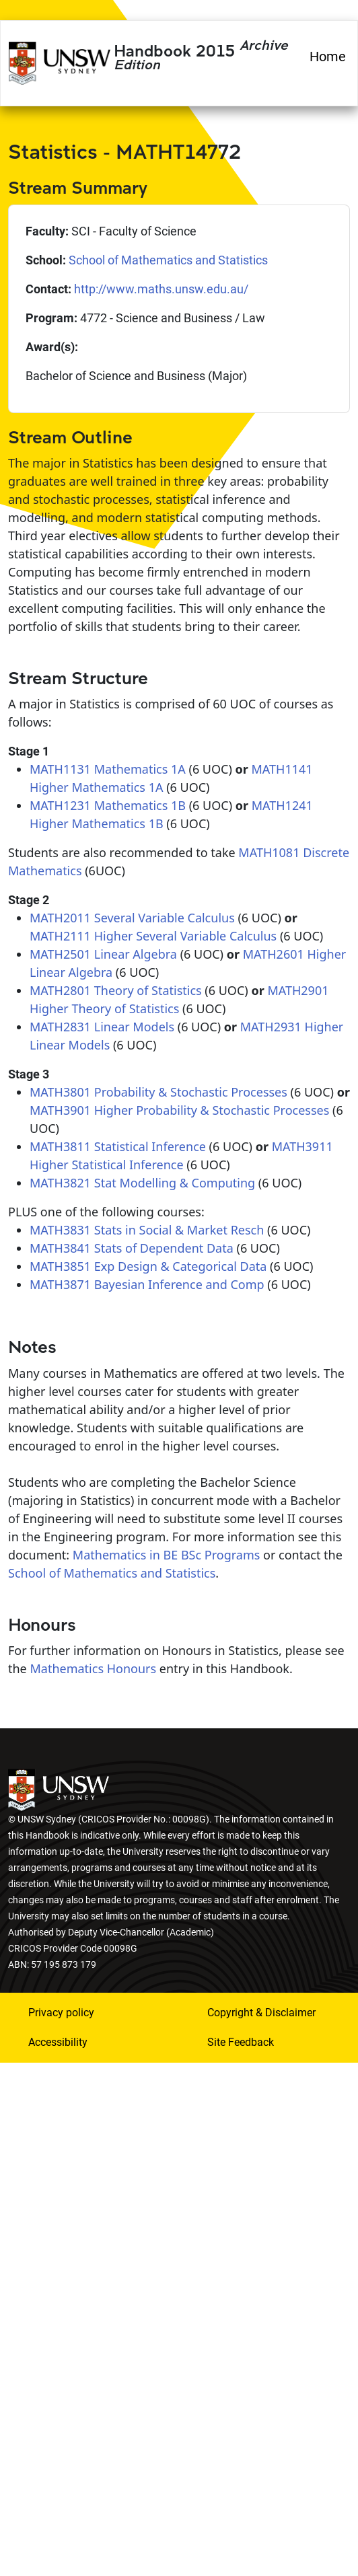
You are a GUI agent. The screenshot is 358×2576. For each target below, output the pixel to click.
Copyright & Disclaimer (261, 2012)
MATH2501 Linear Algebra (103, 954)
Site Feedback (240, 2042)
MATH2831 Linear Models (102, 1027)
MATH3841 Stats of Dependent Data (132, 1248)
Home (328, 56)
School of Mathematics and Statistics (168, 260)
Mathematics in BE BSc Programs (166, 1555)
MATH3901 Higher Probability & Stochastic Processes (179, 1110)
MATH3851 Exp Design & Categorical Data (148, 1266)
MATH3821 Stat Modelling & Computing (142, 1183)
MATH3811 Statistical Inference (118, 1146)
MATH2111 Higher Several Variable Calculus (153, 936)
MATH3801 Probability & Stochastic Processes (158, 1092)
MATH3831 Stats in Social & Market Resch (147, 1230)
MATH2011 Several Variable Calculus (132, 918)
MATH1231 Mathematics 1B (108, 805)
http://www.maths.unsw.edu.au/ (161, 289)
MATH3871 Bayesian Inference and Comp (147, 1284)
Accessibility (57, 2042)
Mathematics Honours (93, 1668)
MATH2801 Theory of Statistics (116, 990)
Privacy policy (61, 2012)
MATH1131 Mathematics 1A (108, 769)
